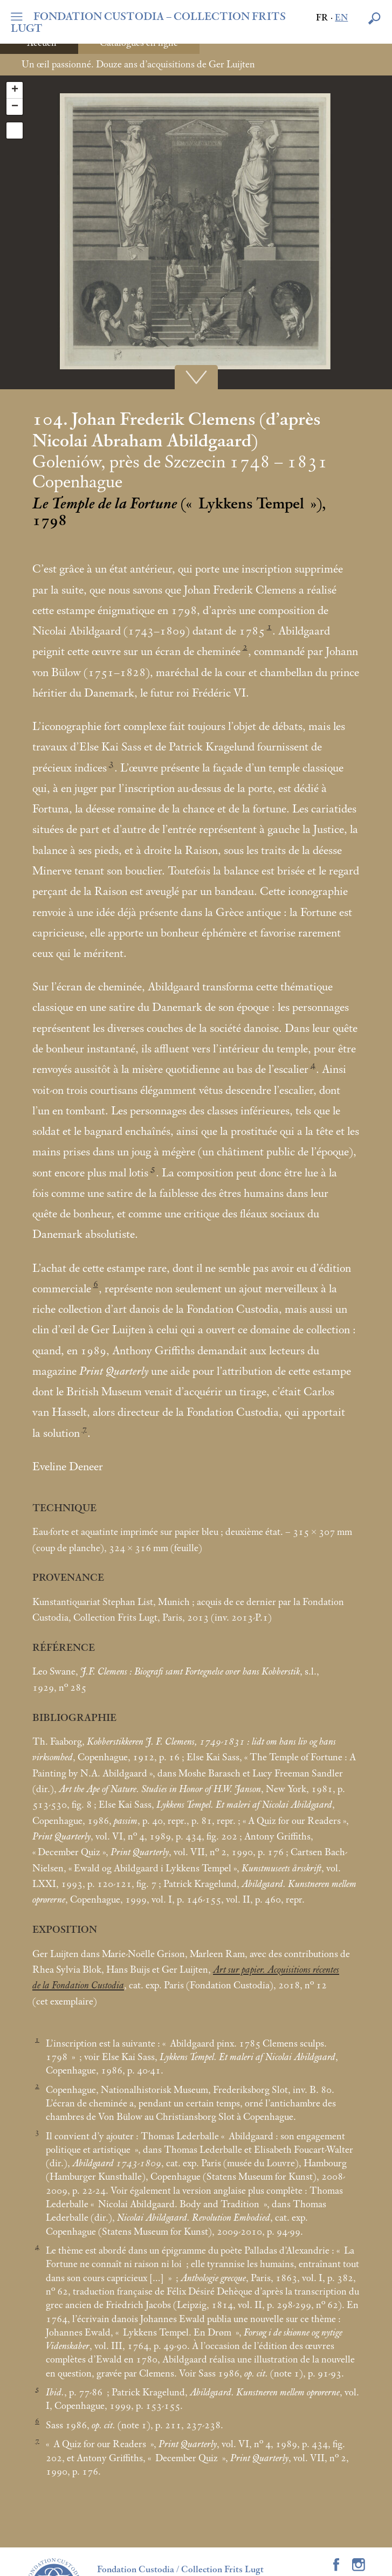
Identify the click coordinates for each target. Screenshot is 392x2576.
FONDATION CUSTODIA (148, 23)
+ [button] (14, 90)
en (341, 18)
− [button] (14, 107)
